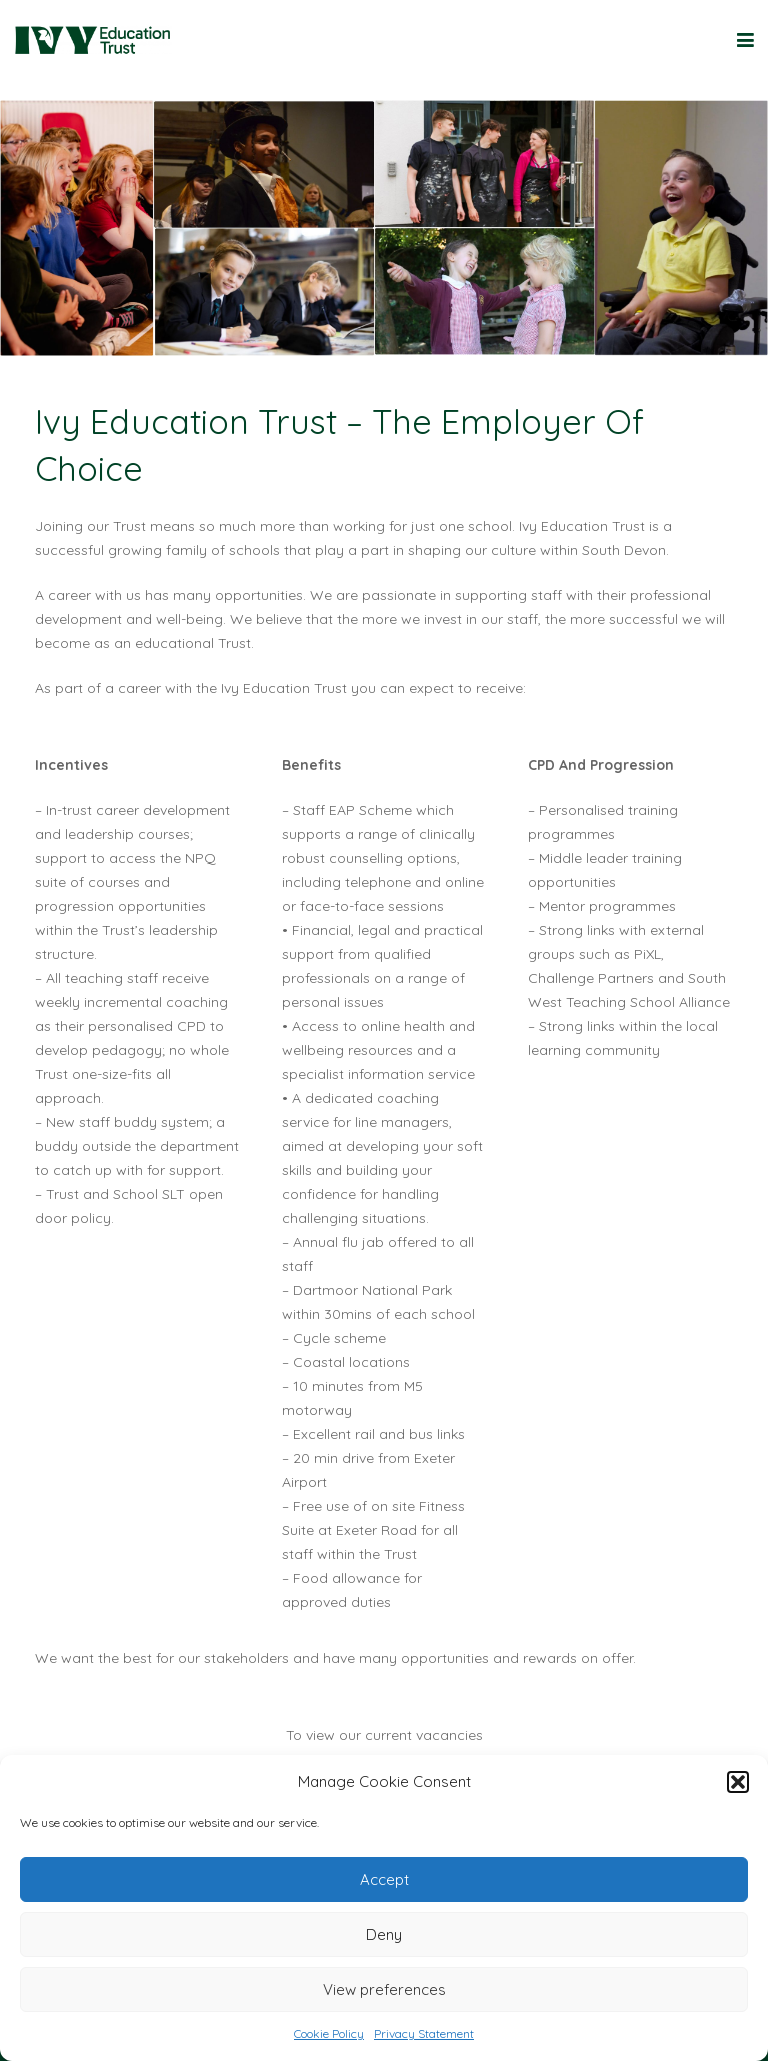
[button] (738, 1782)
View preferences (384, 1989)
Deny (384, 1934)
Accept (384, 1879)
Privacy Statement (424, 2033)
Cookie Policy (329, 2033)
